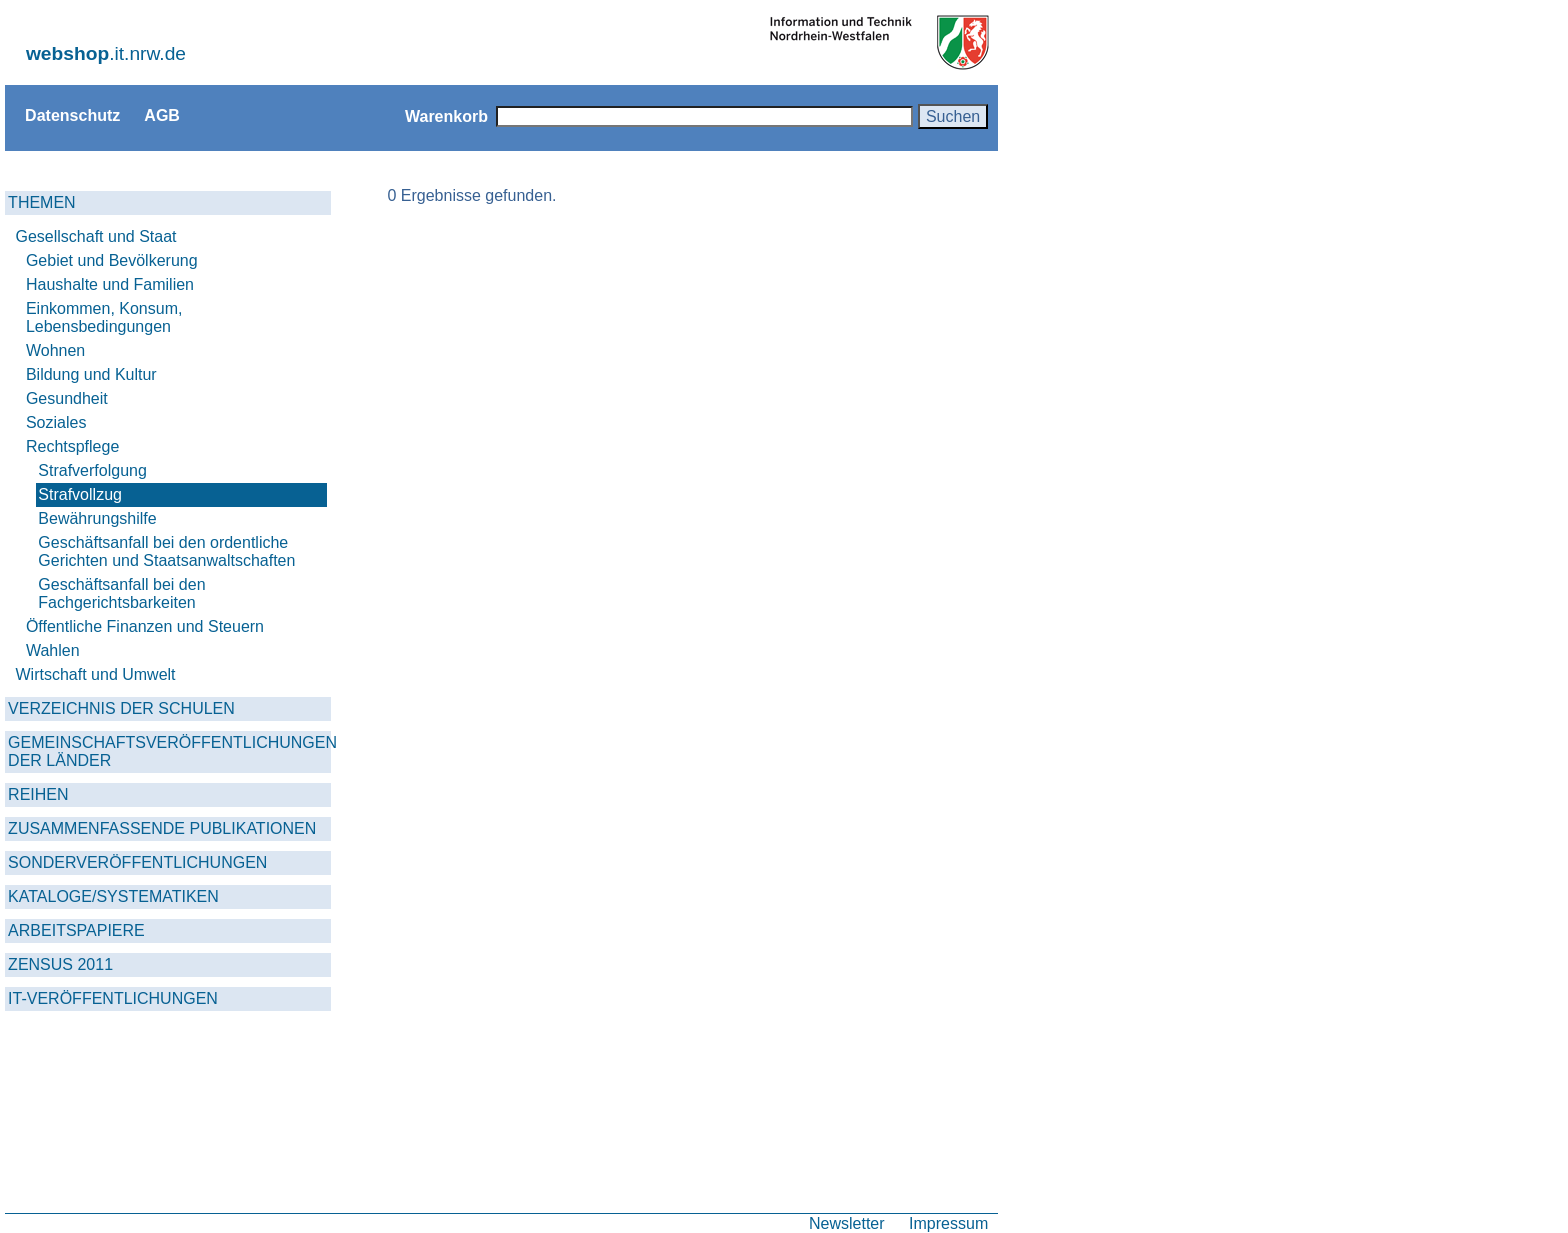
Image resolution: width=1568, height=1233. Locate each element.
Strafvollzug (80, 494)
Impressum (948, 1223)
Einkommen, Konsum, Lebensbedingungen (104, 317)
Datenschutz (72, 115)
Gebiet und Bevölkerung (112, 260)
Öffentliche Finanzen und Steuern (145, 626)
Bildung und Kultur (91, 374)
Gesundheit (67, 398)
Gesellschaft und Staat (96, 236)
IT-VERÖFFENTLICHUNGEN (113, 998)
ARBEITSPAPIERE (76, 930)
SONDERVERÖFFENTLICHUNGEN (137, 862)
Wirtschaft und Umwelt (96, 674)
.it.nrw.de (106, 53)
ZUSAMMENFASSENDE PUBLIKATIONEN (162, 828)
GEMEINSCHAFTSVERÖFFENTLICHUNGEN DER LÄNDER (169, 751)
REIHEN (38, 794)
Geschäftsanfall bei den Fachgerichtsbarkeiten (121, 593)
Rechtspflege (72, 446)
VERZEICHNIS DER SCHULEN (121, 708)
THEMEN (42, 202)
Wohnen (55, 350)
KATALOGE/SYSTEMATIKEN (113, 896)
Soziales (56, 422)
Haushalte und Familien (110, 284)
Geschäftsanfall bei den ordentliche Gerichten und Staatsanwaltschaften (166, 551)
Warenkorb (446, 116)
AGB (162, 115)
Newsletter (847, 1223)
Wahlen (53, 650)
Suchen (953, 116)
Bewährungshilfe (97, 518)
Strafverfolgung (92, 470)
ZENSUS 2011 (60, 964)
